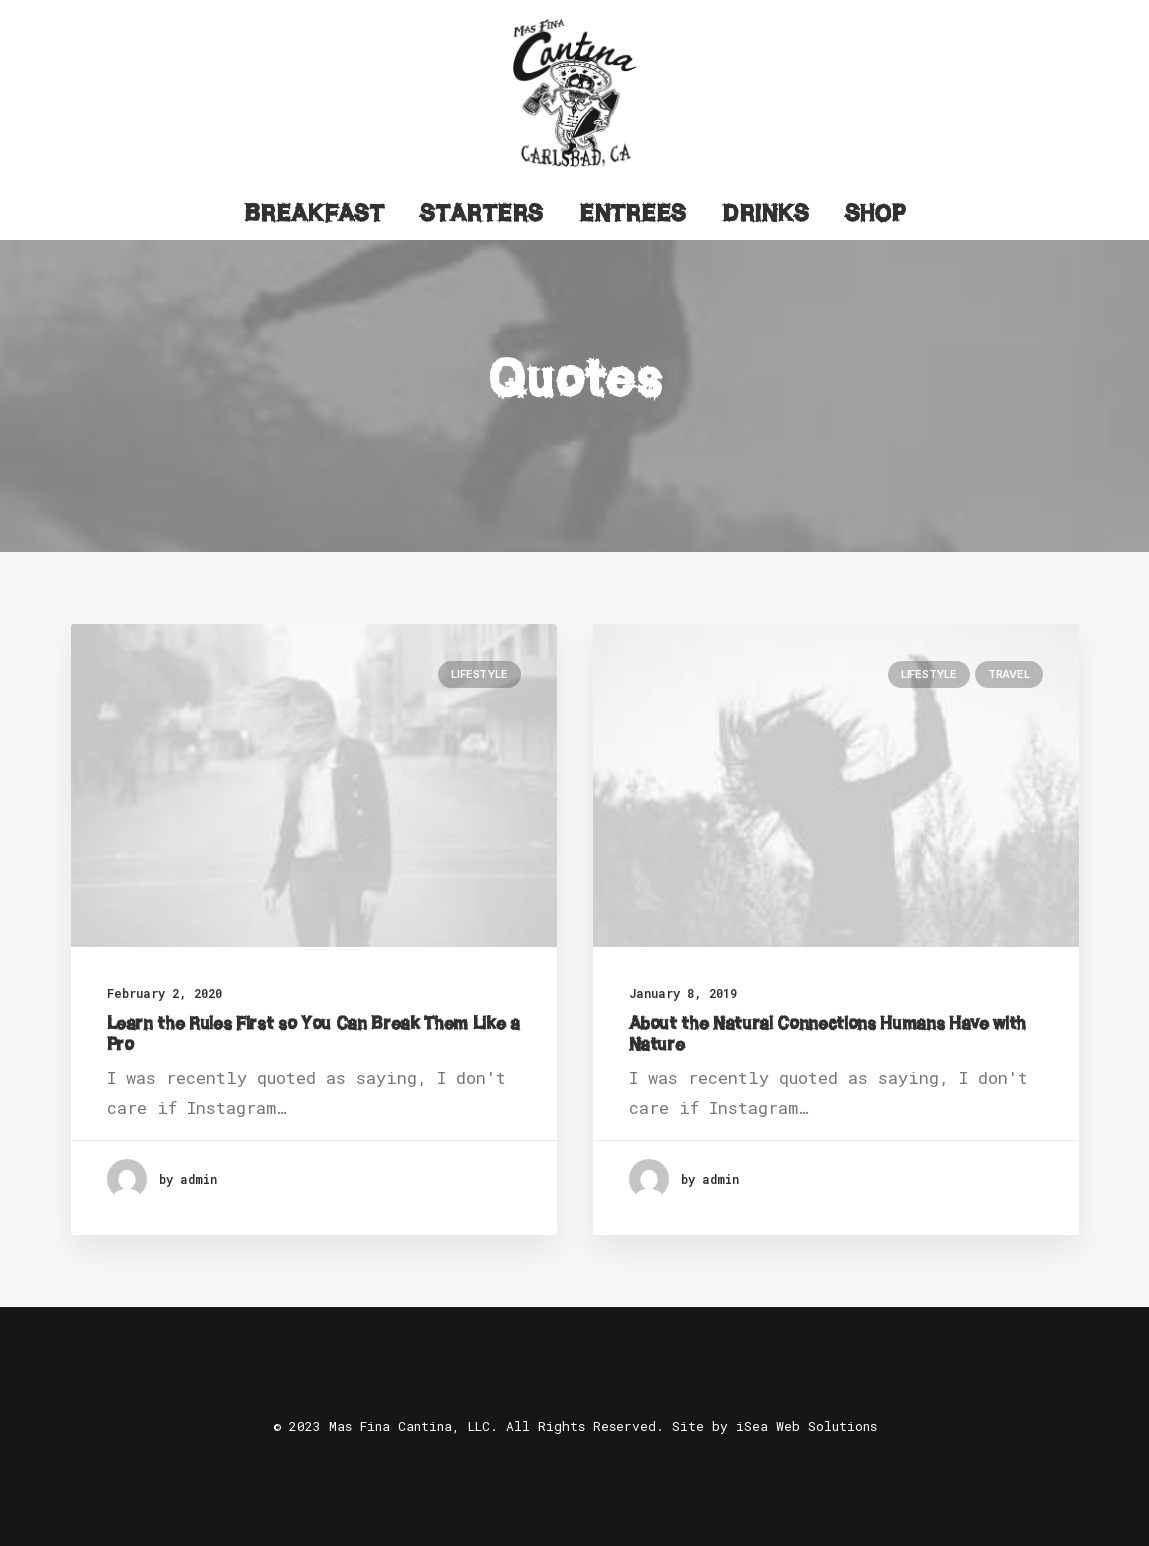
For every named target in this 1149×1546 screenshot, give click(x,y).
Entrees (632, 213)
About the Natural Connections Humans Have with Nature (827, 1032)
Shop (875, 213)
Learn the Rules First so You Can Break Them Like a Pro (313, 1032)
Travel (1009, 674)
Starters (481, 213)
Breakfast (314, 213)
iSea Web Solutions (806, 1426)
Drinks (765, 213)
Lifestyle (479, 674)
